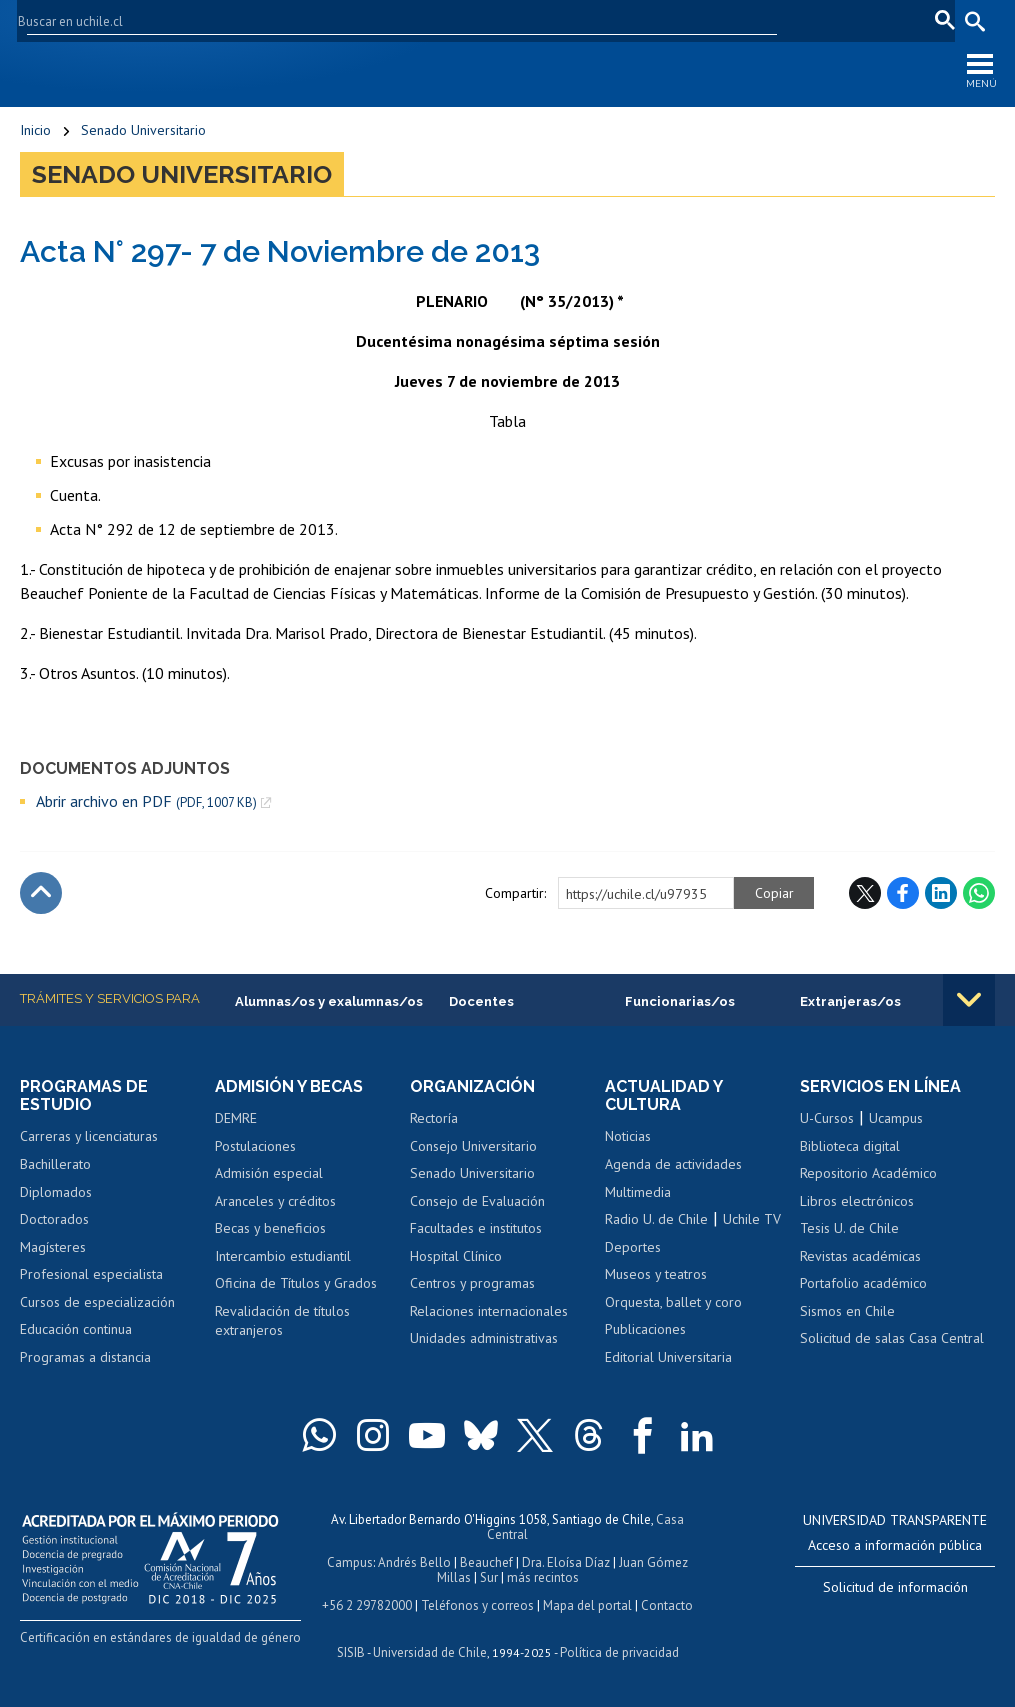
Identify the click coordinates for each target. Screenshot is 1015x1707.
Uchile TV (752, 1219)
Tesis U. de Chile (849, 1228)
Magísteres (53, 1247)
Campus (350, 1562)
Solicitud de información (895, 1587)
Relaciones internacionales (489, 1311)
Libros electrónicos (857, 1201)
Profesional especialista (91, 1274)
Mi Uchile (767, 20)
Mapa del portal (587, 1605)
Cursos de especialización (97, 1302)
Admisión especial (269, 1173)
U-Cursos (696, 20)
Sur (489, 1577)
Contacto (667, 1605)
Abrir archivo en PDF (146, 801)
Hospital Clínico (456, 1256)
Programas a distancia (85, 1357)
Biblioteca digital (850, 1146)
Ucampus (896, 1118)
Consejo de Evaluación (477, 1201)
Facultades (592, 20)
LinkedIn (941, 893)
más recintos (543, 1577)
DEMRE (236, 1118)
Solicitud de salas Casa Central (892, 1338)
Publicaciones (645, 1329)
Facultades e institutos (476, 1228)
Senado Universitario (143, 130)
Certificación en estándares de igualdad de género (160, 1637)
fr (910, 20)
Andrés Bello (414, 1562)
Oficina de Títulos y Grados (296, 1283)
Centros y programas (472, 1283)
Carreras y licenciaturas (89, 1136)
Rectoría (434, 1118)
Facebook (903, 893)
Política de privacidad (619, 1652)
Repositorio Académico (868, 1173)
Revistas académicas (860, 1256)
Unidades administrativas (484, 1338)
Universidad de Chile (430, 1652)
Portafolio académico (863, 1283)
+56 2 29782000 (367, 1605)
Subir (41, 893)
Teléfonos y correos (477, 1605)
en (879, 20)
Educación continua (76, 1329)
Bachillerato (55, 1164)
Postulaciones (255, 1146)
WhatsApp (979, 893)
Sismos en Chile (847, 1311)
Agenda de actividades (673, 1164)
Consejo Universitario (473, 1146)
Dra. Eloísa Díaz (566, 1562)
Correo (832, 20)
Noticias (628, 1136)
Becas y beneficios (270, 1228)
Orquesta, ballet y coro (673, 1302)
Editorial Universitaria (668, 1357)
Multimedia (638, 1192)
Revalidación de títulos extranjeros (282, 1321)
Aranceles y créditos (275, 1201)
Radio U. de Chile (656, 1219)
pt (939, 20)
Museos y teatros (656, 1274)
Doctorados (54, 1219)
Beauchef (486, 1562)
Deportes (633, 1247)
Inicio (35, 130)
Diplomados (56, 1192)
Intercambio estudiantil (283, 1256)
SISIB (351, 1652)
